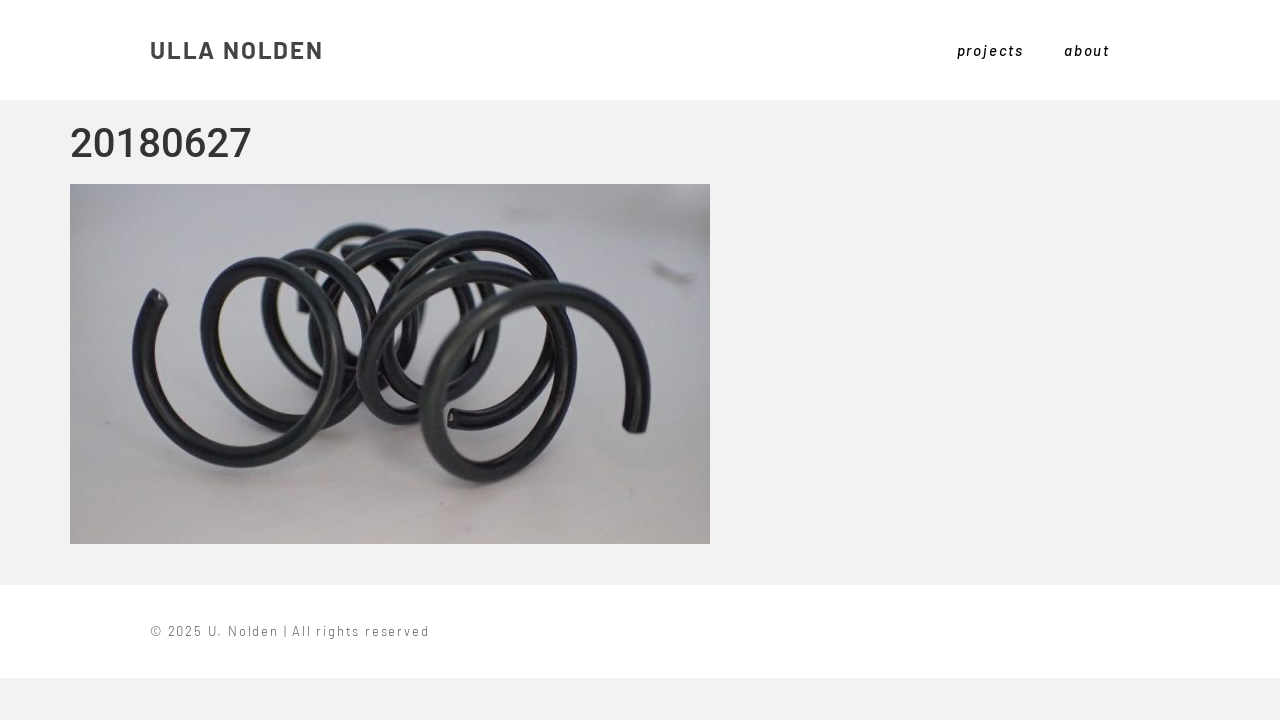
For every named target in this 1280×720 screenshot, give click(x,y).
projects (990, 50)
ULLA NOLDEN (237, 49)
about (1087, 50)
